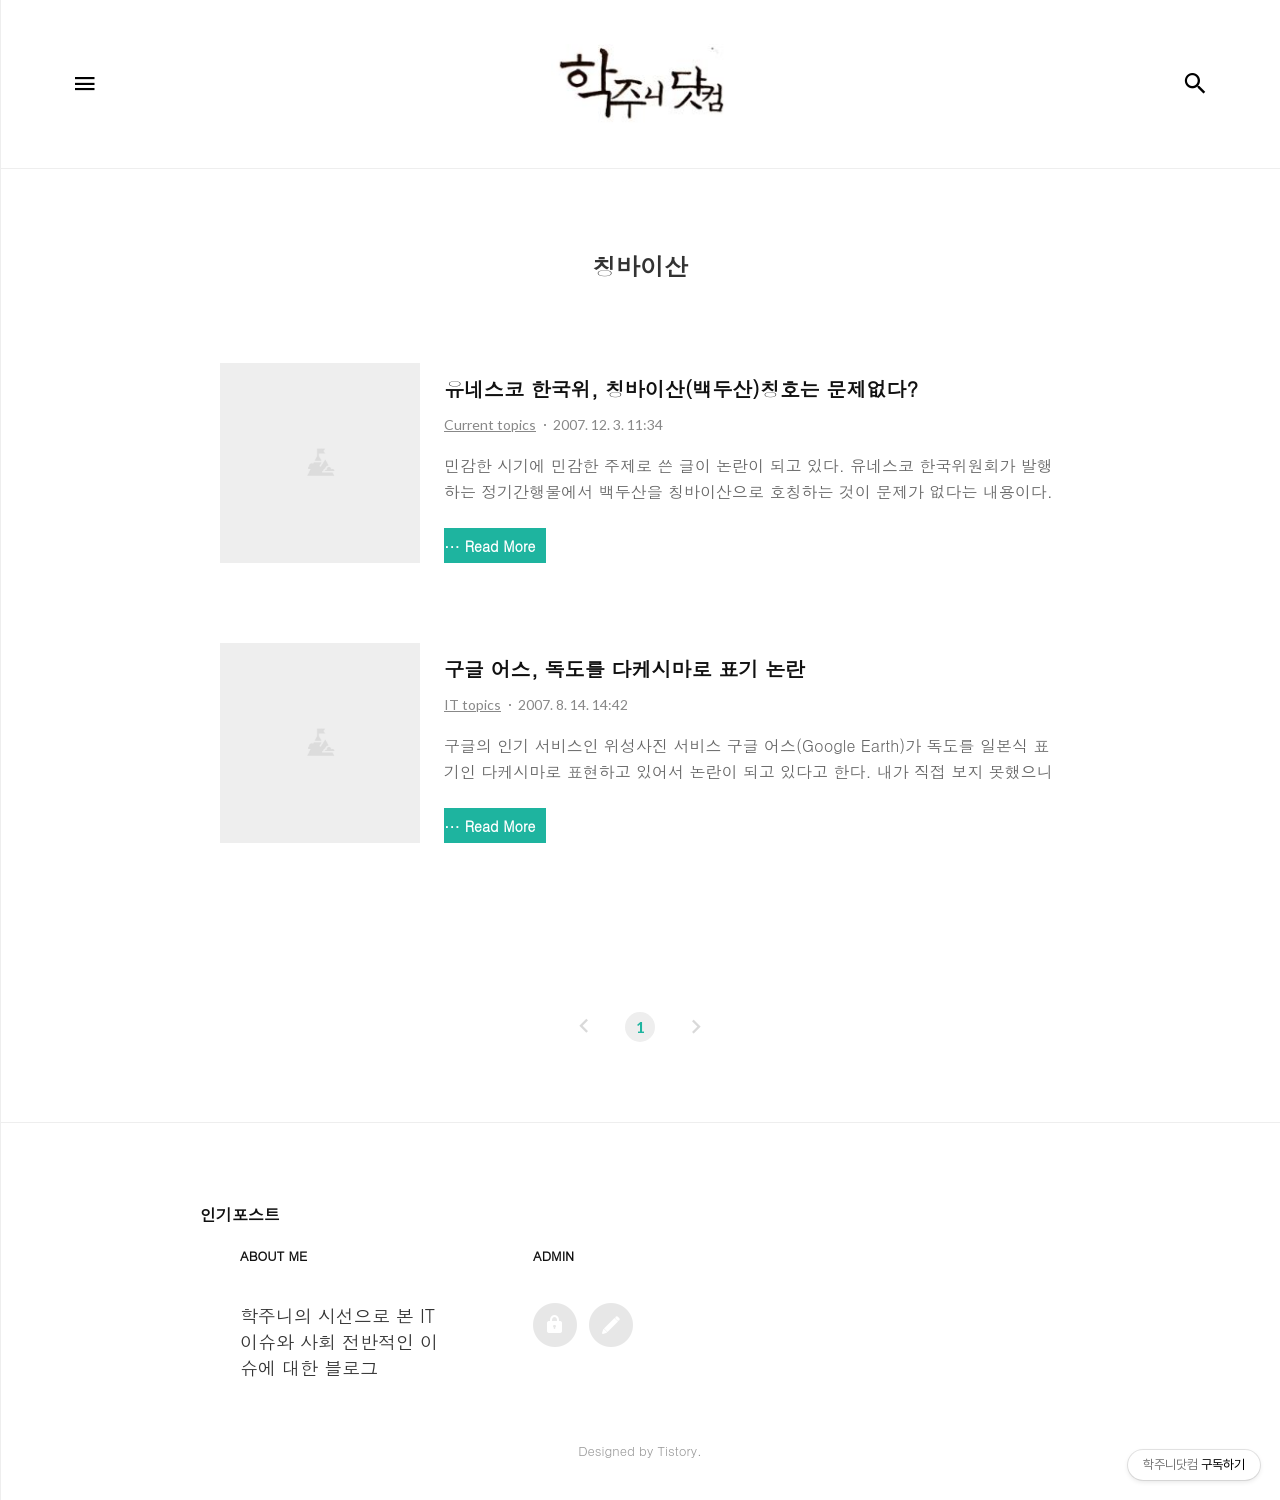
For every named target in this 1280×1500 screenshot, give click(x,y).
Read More (500, 546)
